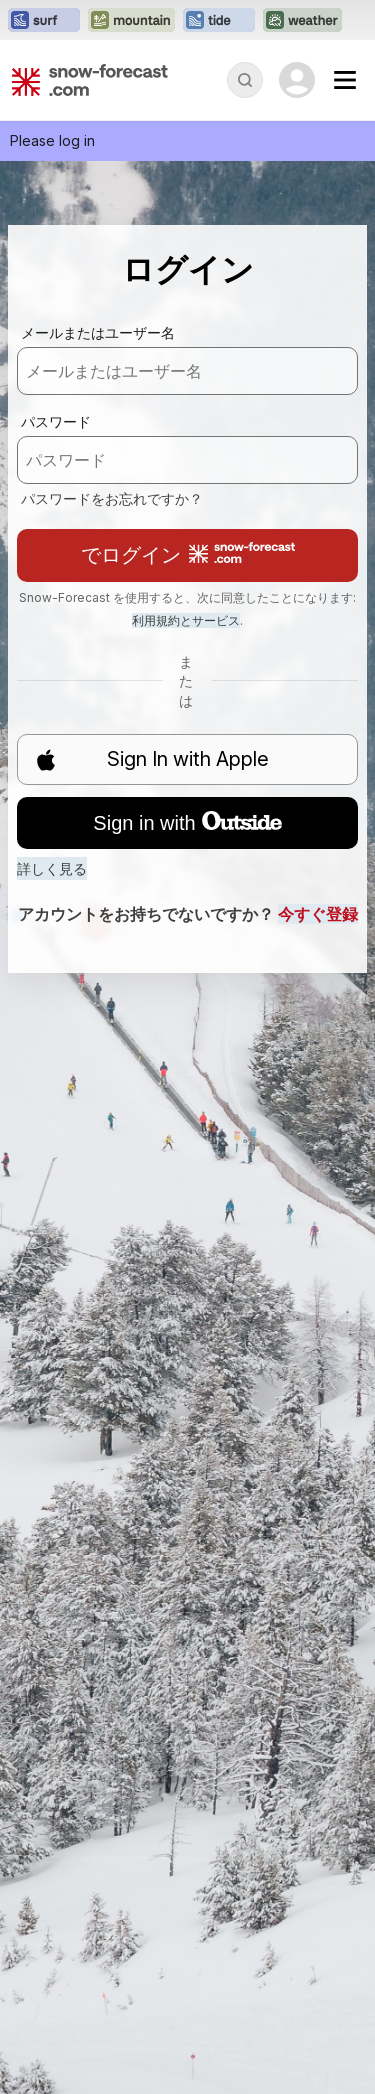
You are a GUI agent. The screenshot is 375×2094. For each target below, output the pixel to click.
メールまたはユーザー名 (98, 332)
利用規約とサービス (186, 620)
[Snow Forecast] (90, 80)
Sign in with (187, 823)
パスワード (56, 421)
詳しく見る (52, 868)
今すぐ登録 (318, 914)
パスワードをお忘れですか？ (112, 498)
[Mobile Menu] (345, 80)
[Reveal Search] (245, 80)
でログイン (188, 554)
